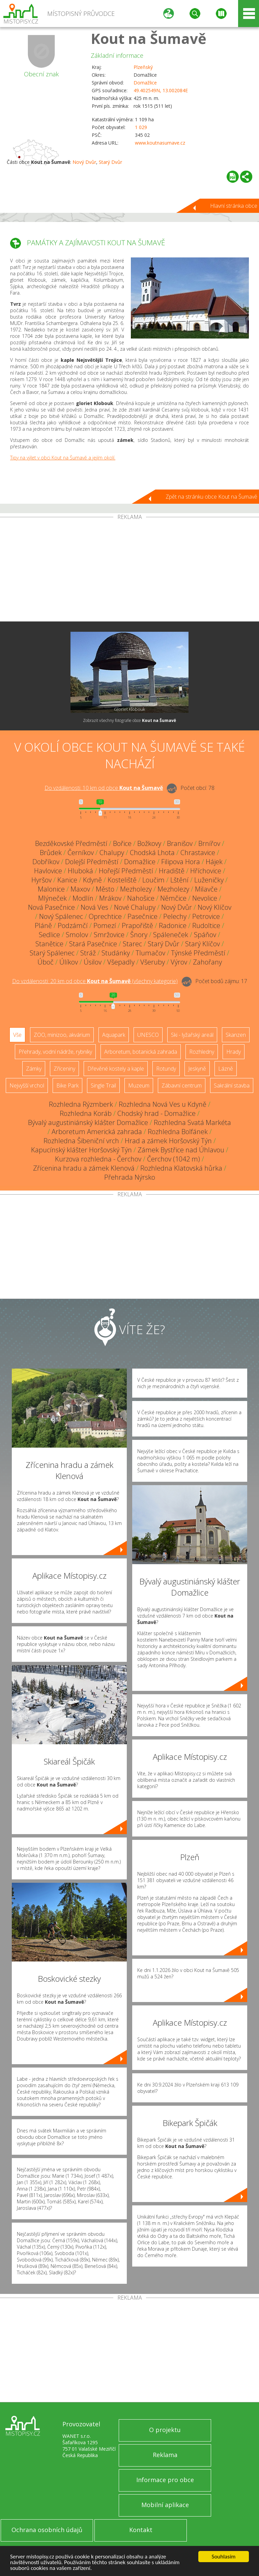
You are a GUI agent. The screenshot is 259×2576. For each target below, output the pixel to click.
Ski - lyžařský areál (192, 1035)
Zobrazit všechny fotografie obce (129, 720)
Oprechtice (105, 916)
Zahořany (207, 962)
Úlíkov (68, 962)
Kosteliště (122, 879)
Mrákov (110, 898)
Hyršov (41, 879)
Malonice (51, 889)
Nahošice (140, 898)
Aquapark (113, 1035)
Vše (17, 1035)
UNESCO (148, 1035)
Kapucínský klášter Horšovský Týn (81, 1149)
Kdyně (92, 879)
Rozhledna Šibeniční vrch (81, 1140)
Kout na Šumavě (148, 38)
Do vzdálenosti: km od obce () (95, 981)
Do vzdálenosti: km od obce (104, 788)
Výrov (179, 962)
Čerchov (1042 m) (173, 1159)
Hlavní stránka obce (233, 205)
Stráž (88, 952)
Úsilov (93, 962)
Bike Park (67, 1085)
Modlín (83, 898)
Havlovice (48, 870)
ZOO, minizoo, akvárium (62, 1035)
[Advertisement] (129, 570)
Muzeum (138, 1085)
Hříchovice (205, 870)
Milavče (206, 889)
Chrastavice (197, 852)
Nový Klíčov (214, 907)
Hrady (233, 1051)
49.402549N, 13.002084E (161, 90)
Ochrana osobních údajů (46, 2530)
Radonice (172, 925)
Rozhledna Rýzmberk (81, 1104)
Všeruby (152, 962)
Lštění (179, 879)
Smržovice (109, 934)
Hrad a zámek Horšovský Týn (168, 1140)
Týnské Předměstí (198, 952)
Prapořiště (137, 925)
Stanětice (49, 943)
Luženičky (209, 879)
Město (105, 889)
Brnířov (209, 843)
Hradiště (171, 870)
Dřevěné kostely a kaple (115, 1068)
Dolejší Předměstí (91, 861)
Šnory (138, 934)
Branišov (180, 843)
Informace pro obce (165, 2480)
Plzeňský (143, 67)
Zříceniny (64, 1068)
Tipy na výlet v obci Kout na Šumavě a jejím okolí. (62, 457)
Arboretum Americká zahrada (97, 1131)
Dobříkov (45, 861)
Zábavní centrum (182, 1085)
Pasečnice (142, 916)
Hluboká (80, 870)
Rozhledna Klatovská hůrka (181, 1168)
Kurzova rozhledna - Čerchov (98, 1159)
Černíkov (80, 852)
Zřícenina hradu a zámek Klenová (84, 1168)
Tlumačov (150, 952)
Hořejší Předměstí (126, 870)
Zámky (33, 1068)
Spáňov (205, 934)
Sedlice (49, 934)
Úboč (45, 962)
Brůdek (51, 852)
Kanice (67, 879)
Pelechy (174, 916)
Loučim (153, 879)
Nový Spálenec (61, 916)
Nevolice (204, 898)
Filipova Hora (180, 861)
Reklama (165, 2455)
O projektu (165, 2430)
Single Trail (103, 1085)
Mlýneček (52, 898)
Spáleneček (170, 934)
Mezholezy (136, 889)
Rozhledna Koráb (86, 1113)
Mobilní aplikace (165, 2505)
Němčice (173, 898)
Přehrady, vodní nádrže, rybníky (55, 1051)
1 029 (141, 127)
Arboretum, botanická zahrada (140, 1051)
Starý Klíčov (202, 943)
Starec (132, 943)
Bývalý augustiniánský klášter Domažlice (88, 1122)
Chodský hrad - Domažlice (156, 1113)
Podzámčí (73, 925)
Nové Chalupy (134, 907)
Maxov (80, 889)
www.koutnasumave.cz (160, 143)
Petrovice (206, 916)
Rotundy (166, 1068)
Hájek (214, 861)
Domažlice (145, 82)
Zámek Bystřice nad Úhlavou (181, 1149)
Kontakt (140, 2530)
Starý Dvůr (110, 162)
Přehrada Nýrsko (129, 1177)
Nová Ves (94, 907)
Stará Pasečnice (93, 943)
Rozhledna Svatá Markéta (192, 1122)
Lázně (225, 1068)
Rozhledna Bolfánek (178, 1131)
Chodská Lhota (152, 852)
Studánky (116, 952)
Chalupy (111, 852)
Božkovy (149, 843)
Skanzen (236, 1035)
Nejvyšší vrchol (26, 1085)
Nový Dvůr (84, 162)
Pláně (43, 925)
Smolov (77, 934)
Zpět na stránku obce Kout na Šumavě (211, 496)
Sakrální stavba (232, 1085)
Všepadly (121, 962)
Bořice (122, 843)
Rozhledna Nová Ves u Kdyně (162, 1104)
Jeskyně (197, 1068)
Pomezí (104, 925)
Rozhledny (201, 1051)
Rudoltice (206, 925)
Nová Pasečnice (51, 907)
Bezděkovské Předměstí (71, 843)
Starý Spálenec (52, 952)
